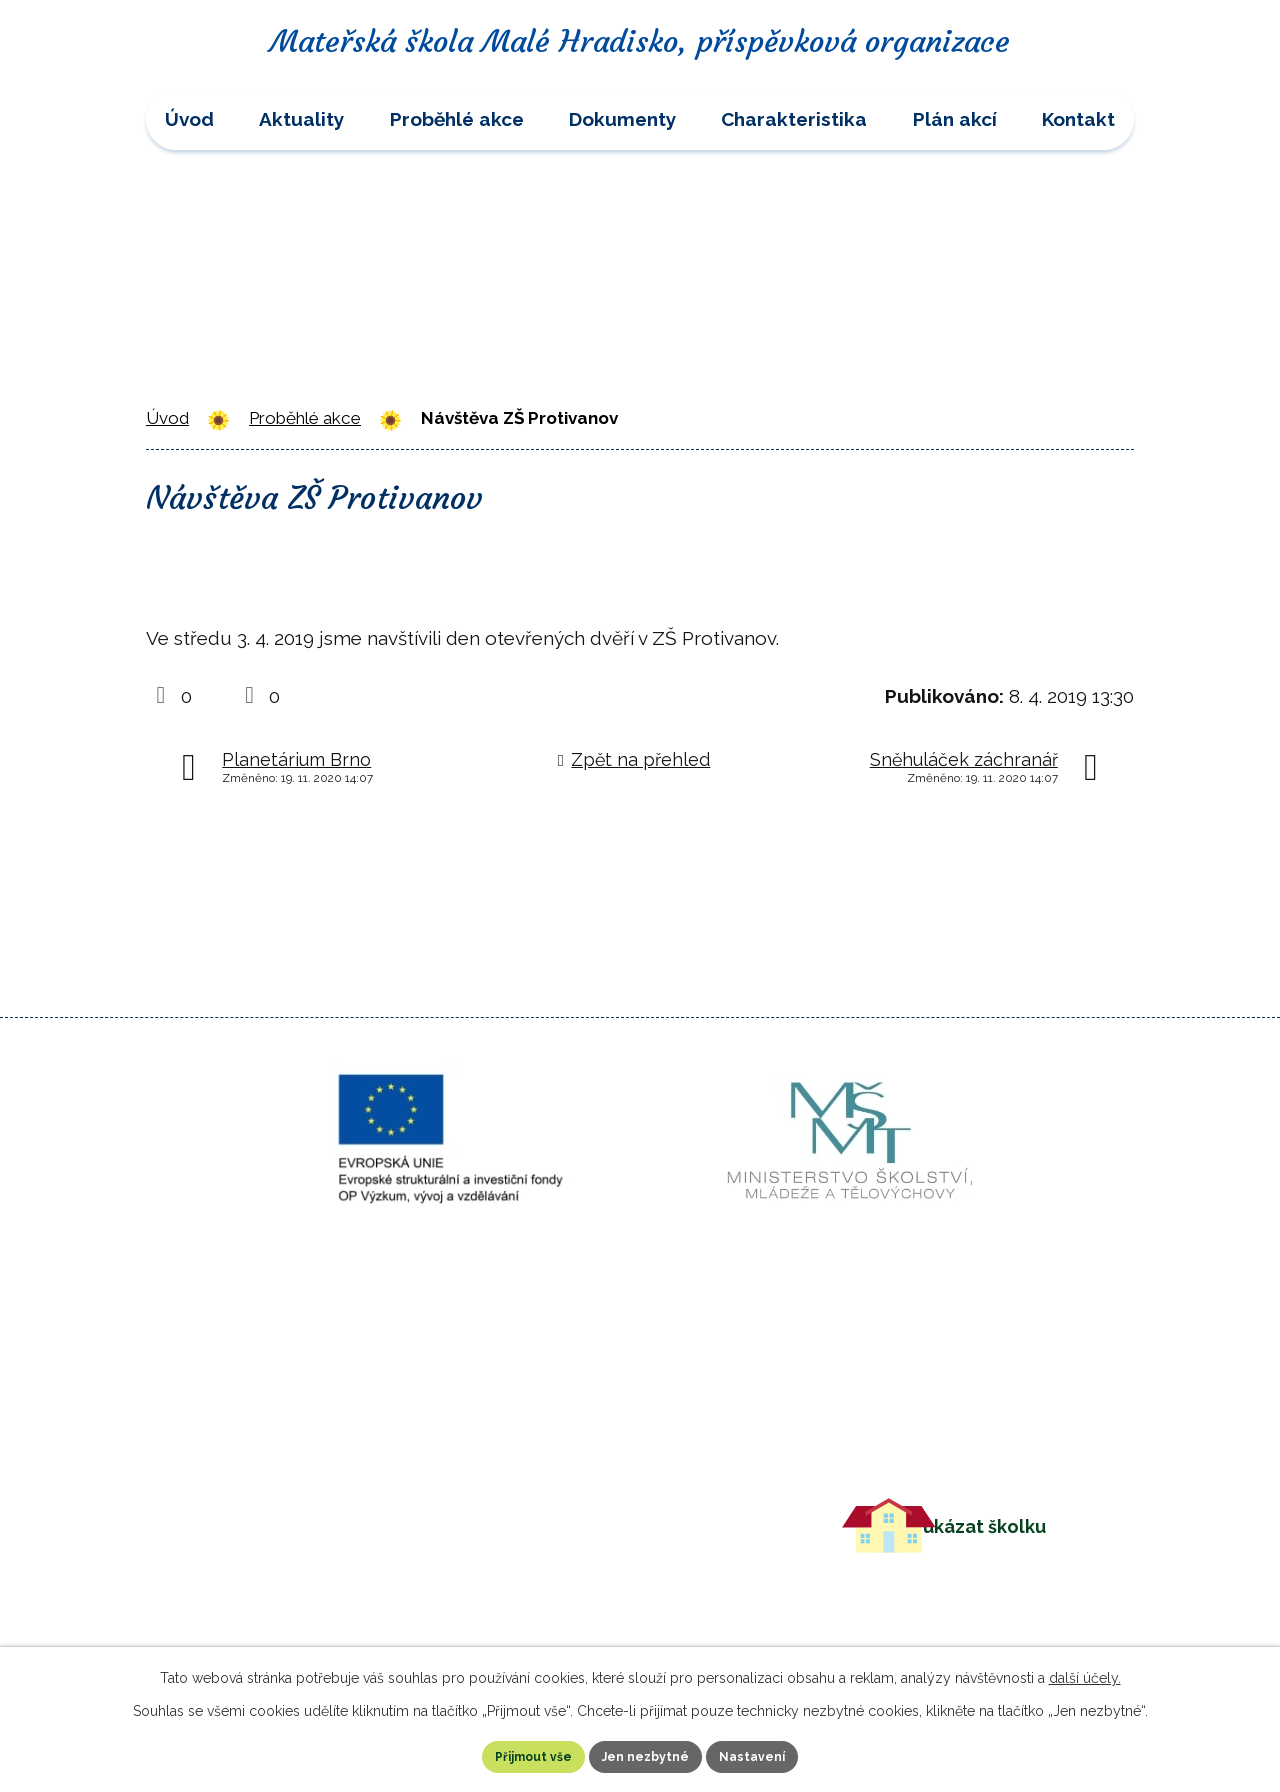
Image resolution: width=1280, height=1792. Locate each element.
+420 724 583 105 (536, 1514)
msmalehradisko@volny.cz (578, 1544)
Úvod (189, 119)
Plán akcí (955, 119)
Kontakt (1078, 119)
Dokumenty (622, 119)
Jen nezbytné (648, 1754)
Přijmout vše (493, 1754)
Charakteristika (794, 119)
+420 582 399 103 (536, 1483)
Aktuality (301, 119)
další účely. (1085, 1672)
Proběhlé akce (457, 119)
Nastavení (795, 1754)
